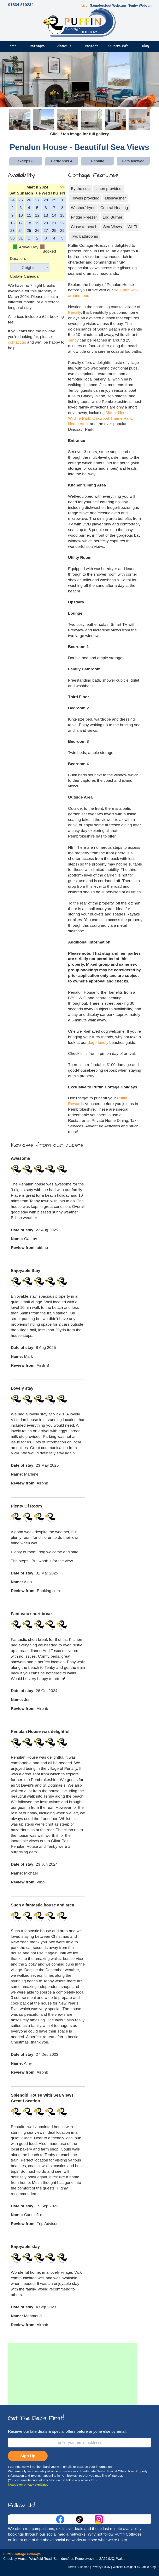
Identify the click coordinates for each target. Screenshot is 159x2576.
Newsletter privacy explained (28, 2484)
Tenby (73, 340)
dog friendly (98, 1042)
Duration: (18, 258)
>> (62, 187)
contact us (17, 342)
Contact (91, 46)
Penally (74, 312)
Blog (145, 46)
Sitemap (83, 2567)
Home (11, 46)
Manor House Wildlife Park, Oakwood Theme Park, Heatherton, (100, 418)
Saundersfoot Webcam (108, 5)
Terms (72, 2567)
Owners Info (118, 46)
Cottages (37, 46)
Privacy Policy (101, 2567)
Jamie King (148, 2567)
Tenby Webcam (140, 5)
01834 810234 (21, 4)
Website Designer (124, 2567)
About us (64, 46)
